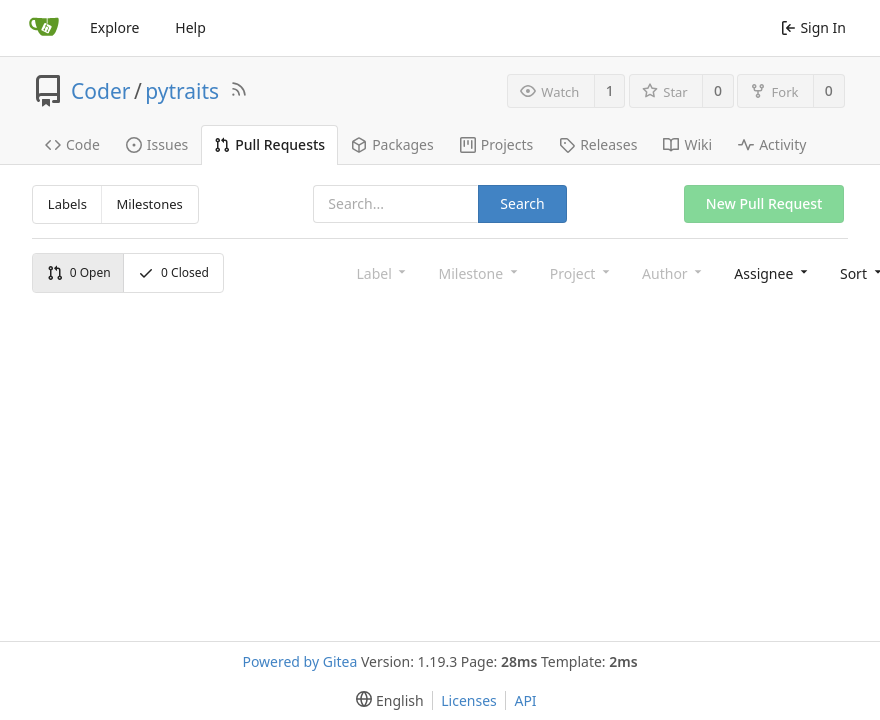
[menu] (385, 700)
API (525, 700)
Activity (772, 144)
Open (79, 272)
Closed (173, 272)
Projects (496, 144)
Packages (392, 144)
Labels (67, 204)
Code (72, 144)
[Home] (44, 28)
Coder (100, 91)
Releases (598, 144)
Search (522, 203)
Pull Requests (269, 144)
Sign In (813, 27)
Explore (114, 27)
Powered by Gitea (299, 661)
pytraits (182, 91)
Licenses (469, 700)
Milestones (150, 204)
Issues (157, 144)
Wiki (687, 144)
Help (190, 27)
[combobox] (769, 272)
